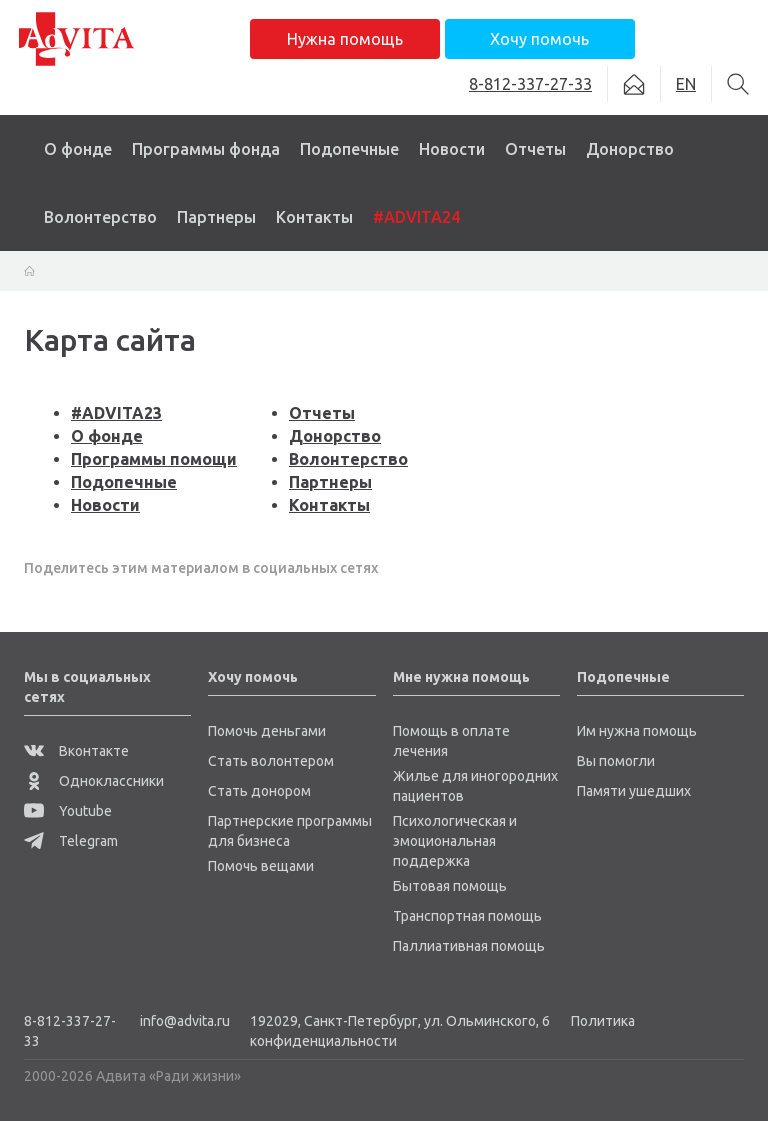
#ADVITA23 (116, 413)
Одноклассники (94, 781)
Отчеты (535, 149)
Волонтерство (100, 217)
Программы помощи (154, 459)
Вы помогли (616, 761)
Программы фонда (206, 149)
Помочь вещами (261, 866)
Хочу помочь (539, 39)
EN (686, 84)
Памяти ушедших (634, 791)
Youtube (68, 811)
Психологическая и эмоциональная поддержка (455, 841)
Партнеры (216, 217)
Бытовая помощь (450, 886)
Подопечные (349, 149)
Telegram (71, 841)
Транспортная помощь (467, 916)
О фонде (78, 149)
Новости (452, 149)
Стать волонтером (271, 761)
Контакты (314, 217)
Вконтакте (76, 751)
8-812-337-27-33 (70, 1031)
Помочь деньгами (267, 731)
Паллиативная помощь (469, 946)
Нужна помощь (345, 39)
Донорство (630, 149)
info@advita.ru (185, 1021)
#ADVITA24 (416, 217)
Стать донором (259, 791)
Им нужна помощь (637, 731)
